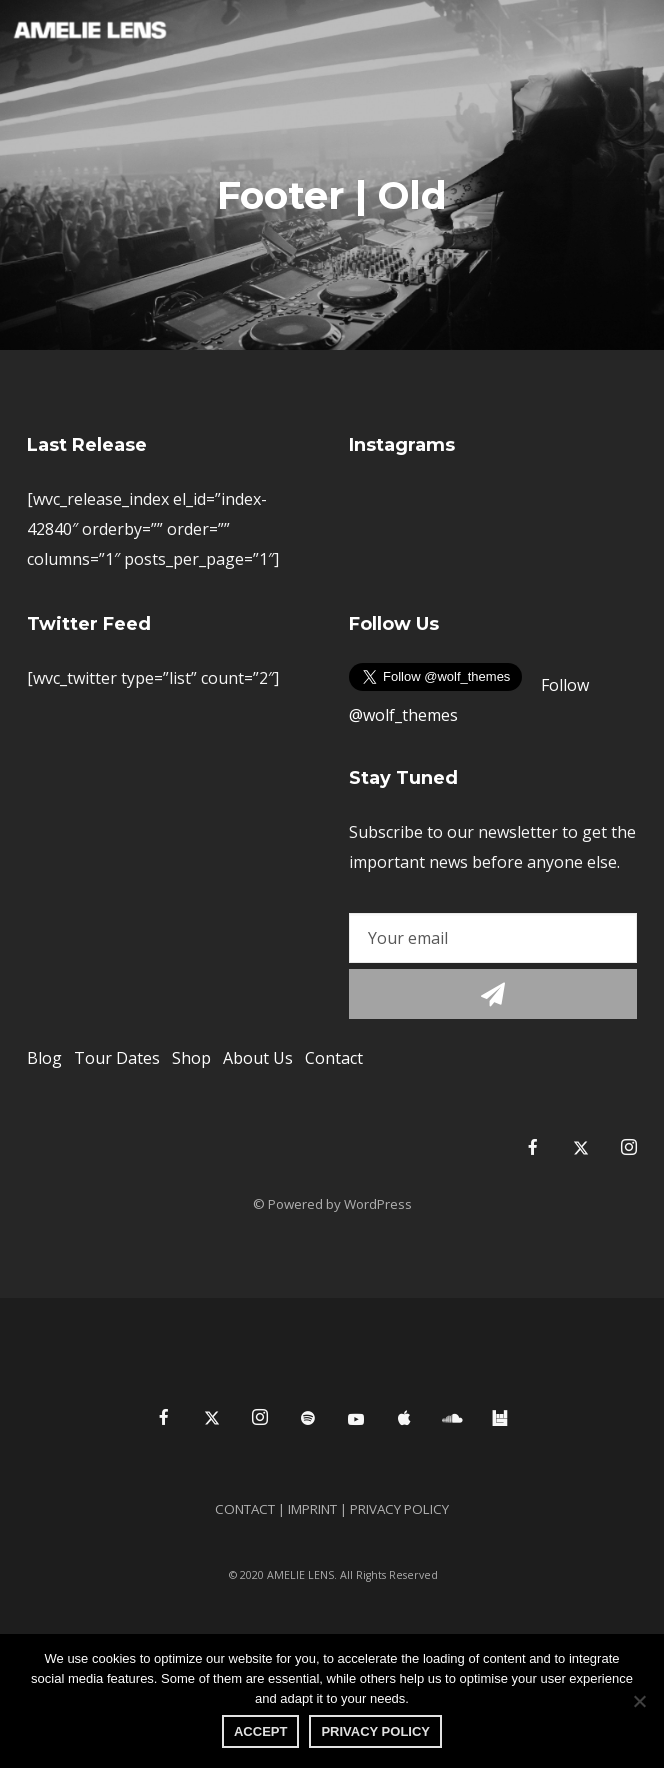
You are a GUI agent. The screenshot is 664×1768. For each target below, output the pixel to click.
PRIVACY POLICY (375, 1731)
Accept (260, 1731)
